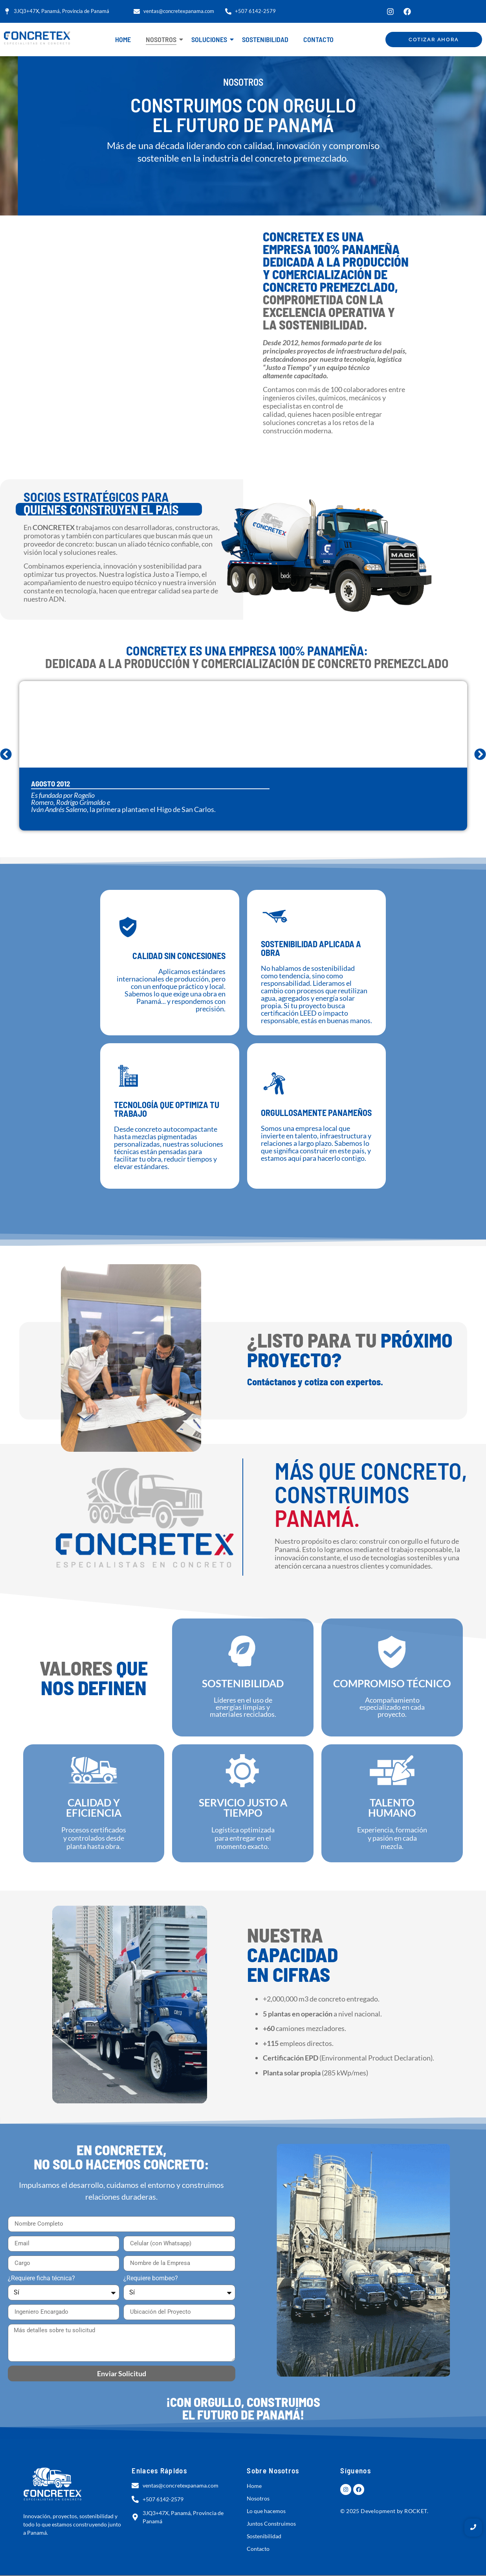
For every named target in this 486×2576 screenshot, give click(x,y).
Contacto (318, 39)
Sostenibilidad (265, 39)
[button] (6, 754)
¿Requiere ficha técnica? (41, 2278)
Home (123, 39)
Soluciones (210, 39)
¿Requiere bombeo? (150, 2278)
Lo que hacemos (266, 2511)
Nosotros (163, 39)
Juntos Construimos (271, 2524)
